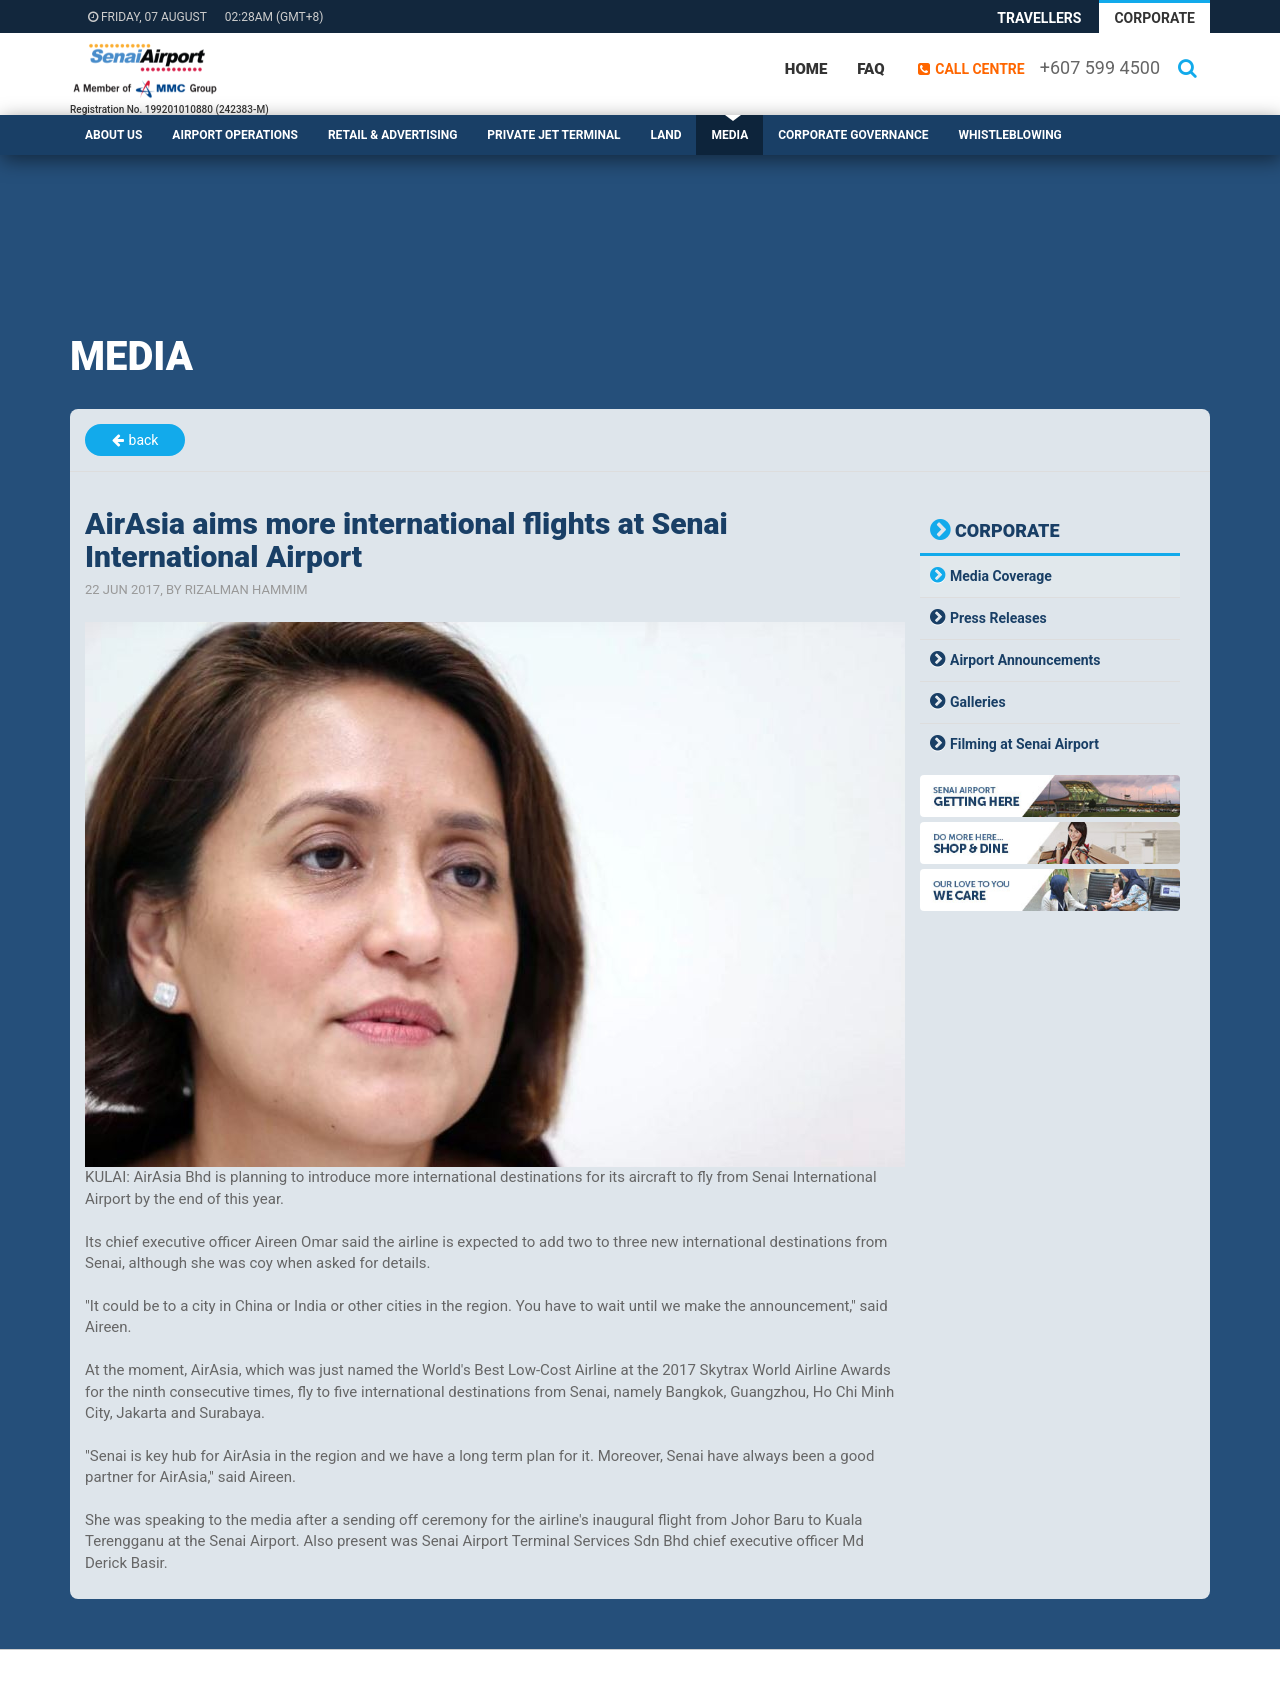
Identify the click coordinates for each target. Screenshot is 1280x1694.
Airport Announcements (1025, 660)
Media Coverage (1001, 576)
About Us (113, 135)
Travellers (1039, 18)
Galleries (978, 702)
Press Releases (998, 618)
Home (806, 69)
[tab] (1050, 576)
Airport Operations (235, 135)
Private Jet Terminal (553, 135)
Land (666, 135)
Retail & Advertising (392, 135)
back (144, 440)
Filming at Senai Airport (1024, 744)
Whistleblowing (1010, 135)
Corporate (1154, 18)
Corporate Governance (853, 135)
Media (729, 135)
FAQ (870, 69)
